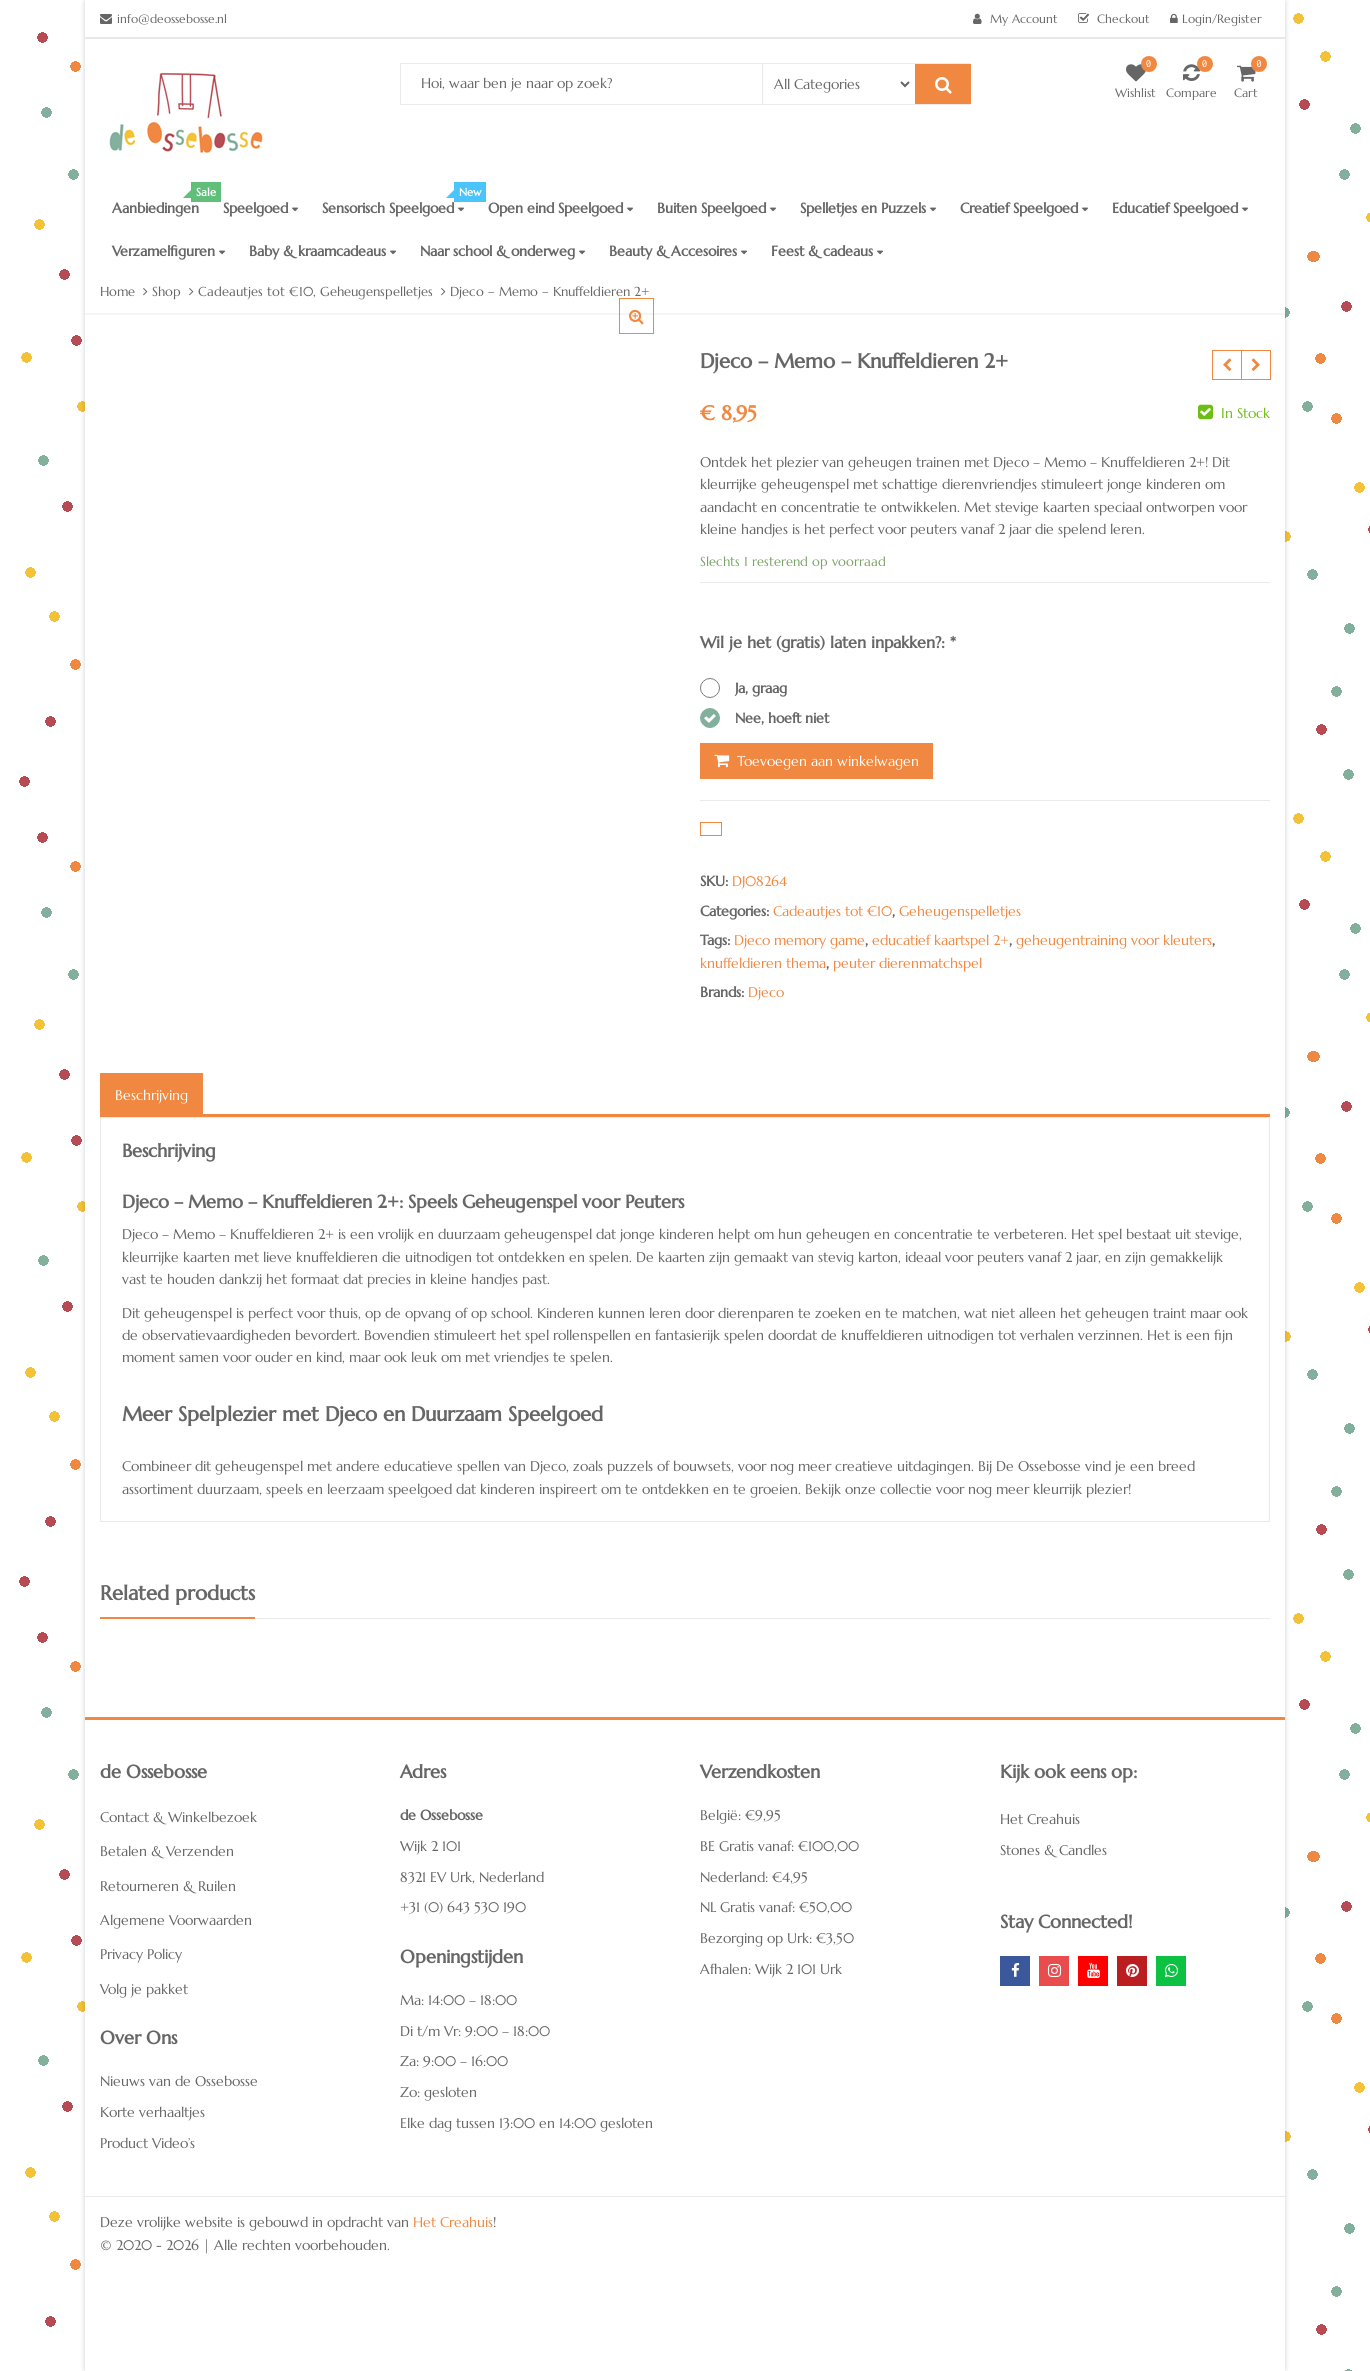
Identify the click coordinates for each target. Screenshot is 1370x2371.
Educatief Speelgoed (1180, 208)
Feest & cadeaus (827, 251)
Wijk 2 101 (430, 1846)
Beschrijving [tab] (151, 1095)
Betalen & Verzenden (167, 1851)
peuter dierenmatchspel (907, 963)
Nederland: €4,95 (754, 1877)
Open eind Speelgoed (560, 208)
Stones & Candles (1053, 1850)
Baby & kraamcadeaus (322, 251)
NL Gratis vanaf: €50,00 (776, 1907)
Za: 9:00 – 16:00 (454, 2061)
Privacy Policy (141, 1954)
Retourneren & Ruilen (168, 1886)
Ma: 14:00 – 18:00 (458, 2000)
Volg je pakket (144, 1989)
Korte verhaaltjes (152, 2112)
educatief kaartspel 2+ (940, 940)
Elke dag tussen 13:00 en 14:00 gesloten (526, 2123)
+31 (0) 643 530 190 (463, 1907)
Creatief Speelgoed (1024, 208)
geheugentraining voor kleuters (1114, 940)
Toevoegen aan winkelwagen (828, 761)
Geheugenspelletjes (960, 911)
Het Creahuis (1040, 1819)
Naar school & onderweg (502, 251)
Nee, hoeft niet (782, 718)
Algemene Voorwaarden (176, 1920)
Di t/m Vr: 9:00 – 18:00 (475, 2031)
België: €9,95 (740, 1815)
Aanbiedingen (161, 202)
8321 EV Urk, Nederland (472, 1877)
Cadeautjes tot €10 (832, 911)
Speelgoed (260, 208)
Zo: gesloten (438, 2092)
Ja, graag (761, 688)
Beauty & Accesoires (678, 251)
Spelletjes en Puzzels (868, 208)
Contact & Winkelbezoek (178, 1817)
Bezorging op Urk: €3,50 (777, 1938)
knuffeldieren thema (763, 963)
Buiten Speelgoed (716, 208)
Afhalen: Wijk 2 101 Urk (771, 1969)
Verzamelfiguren (168, 251)
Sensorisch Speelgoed (399, 202)
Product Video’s (147, 2143)
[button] (652, 332)
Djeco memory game (799, 940)
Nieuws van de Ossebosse (179, 2081)
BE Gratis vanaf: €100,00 (779, 1846)
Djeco (766, 992)
